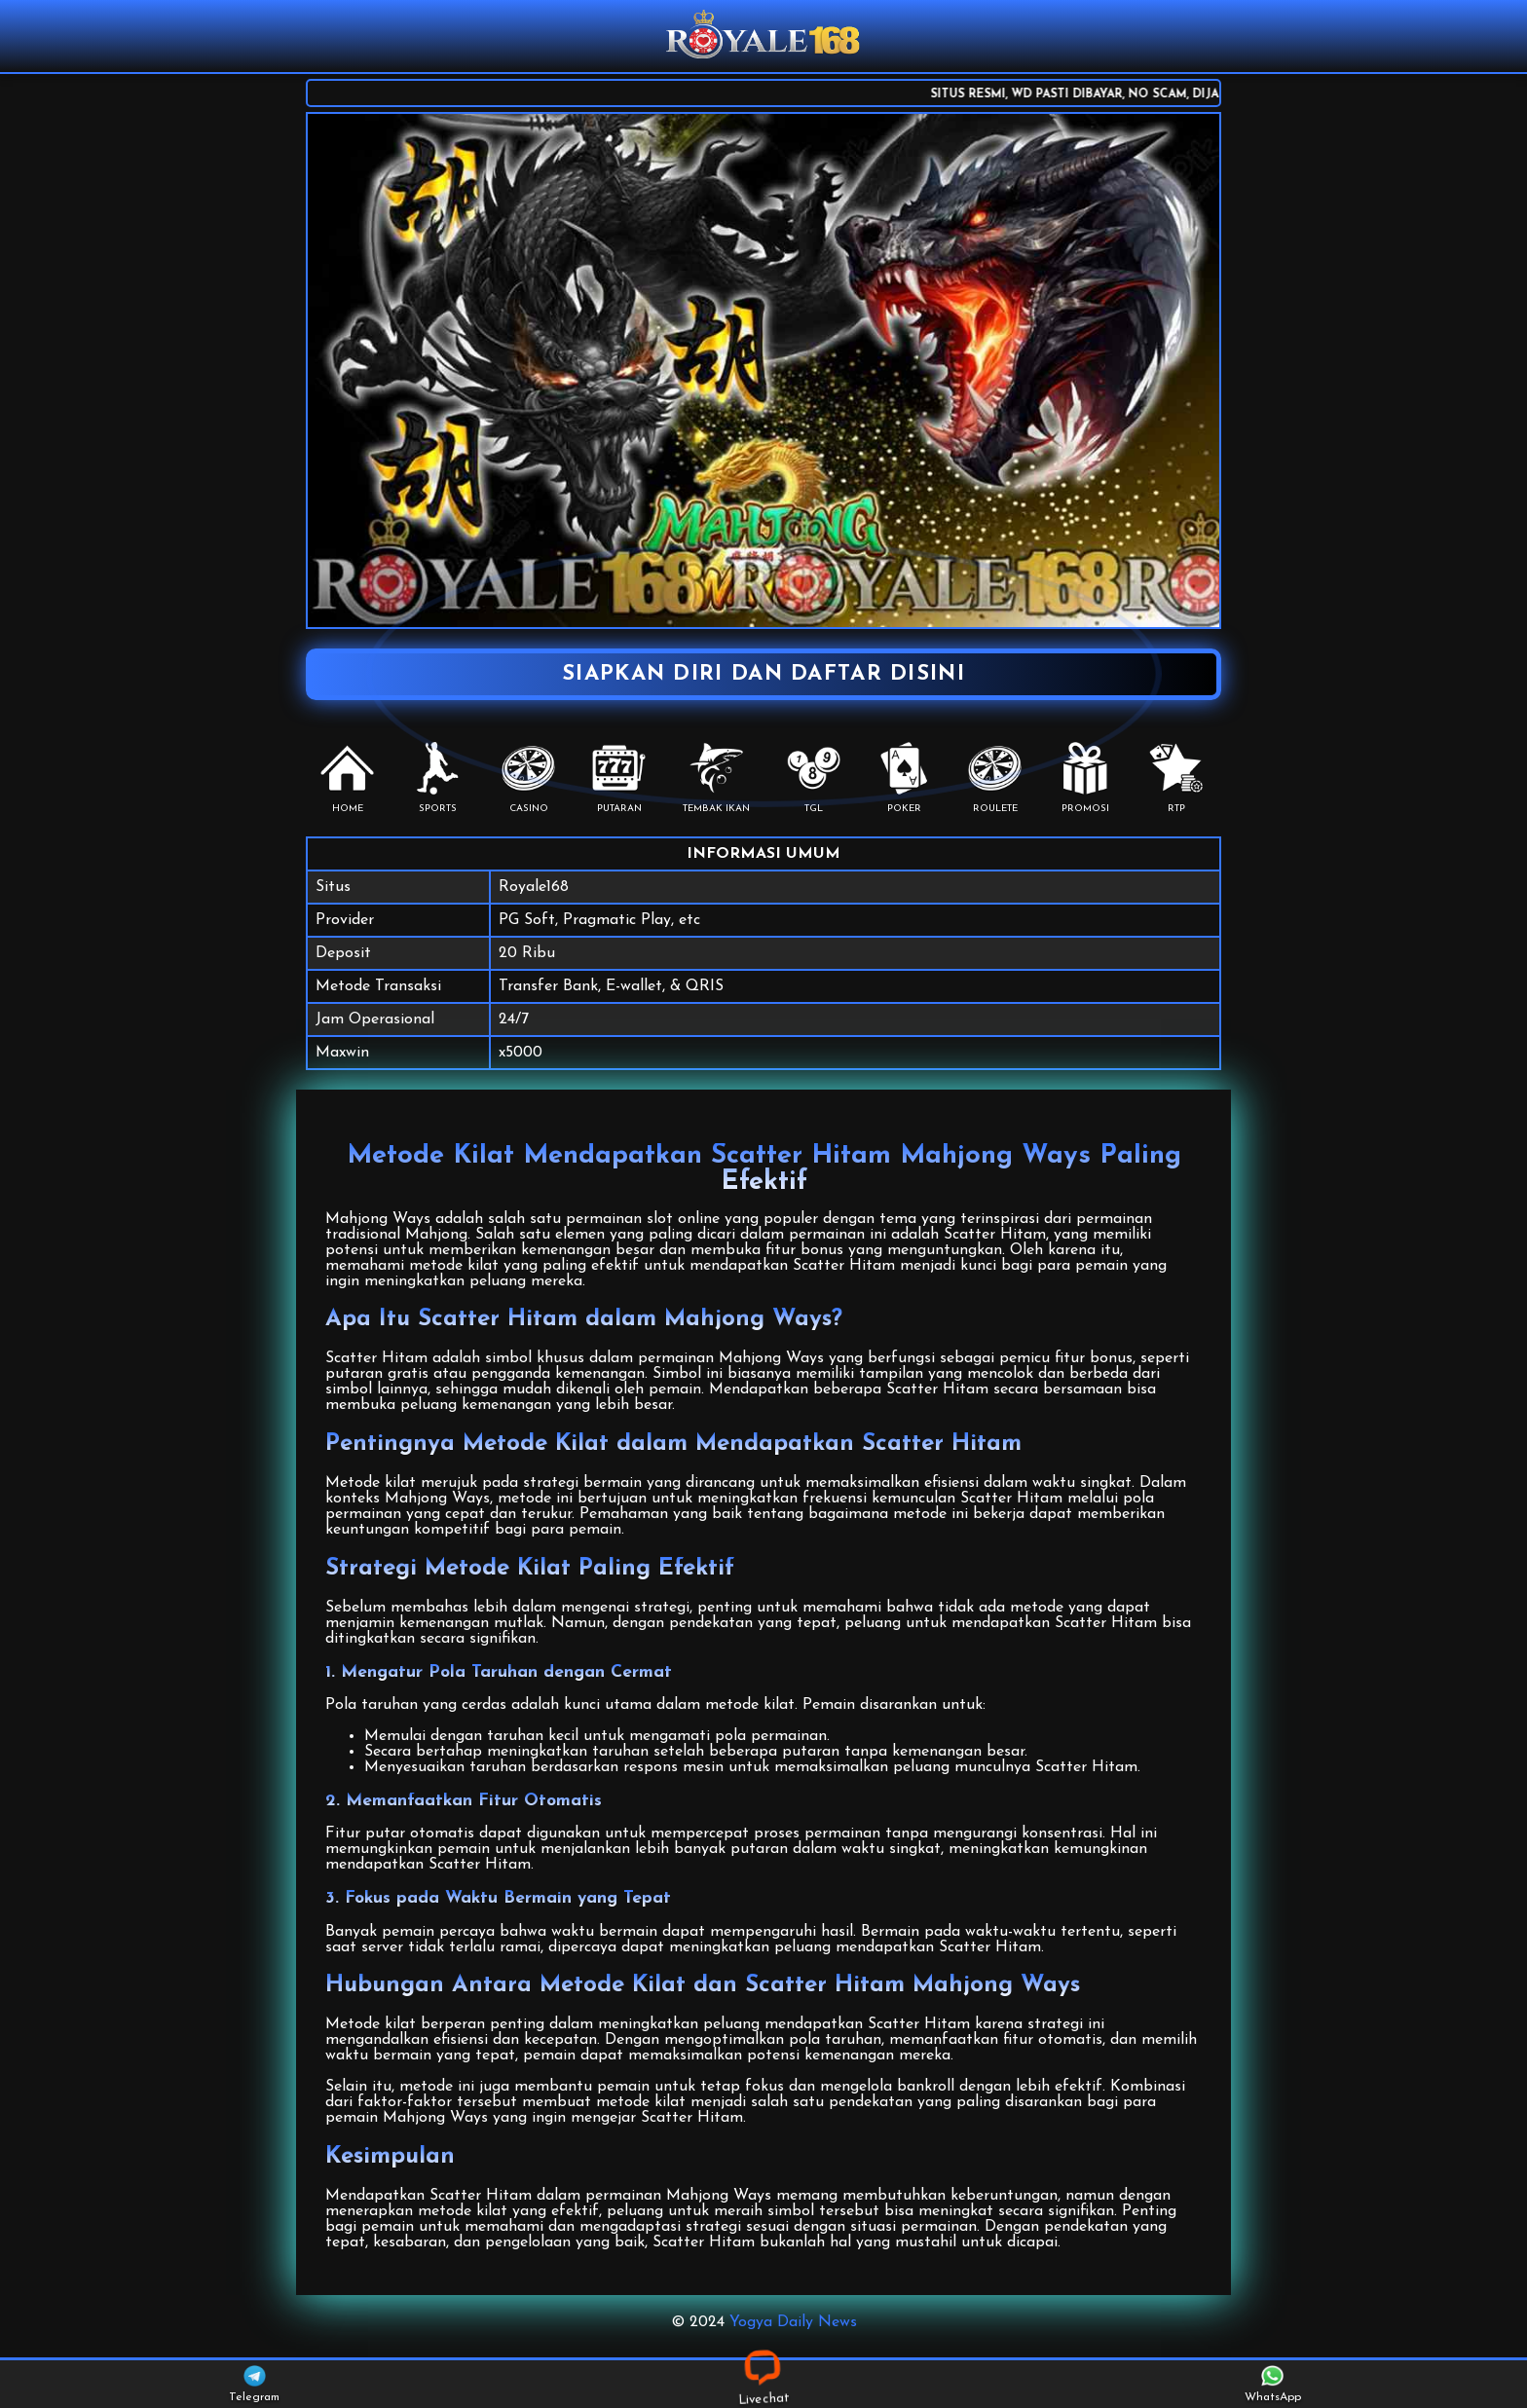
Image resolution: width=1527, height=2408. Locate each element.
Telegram (254, 2384)
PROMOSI (1085, 778)
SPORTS (438, 778)
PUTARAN (619, 778)
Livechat (764, 2383)
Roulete (995, 778)
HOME (347, 778)
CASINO (528, 778)
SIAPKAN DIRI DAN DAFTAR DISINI (763, 674)
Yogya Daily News (793, 2322)
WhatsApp (1273, 2384)
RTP (1176, 778)
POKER (904, 778)
